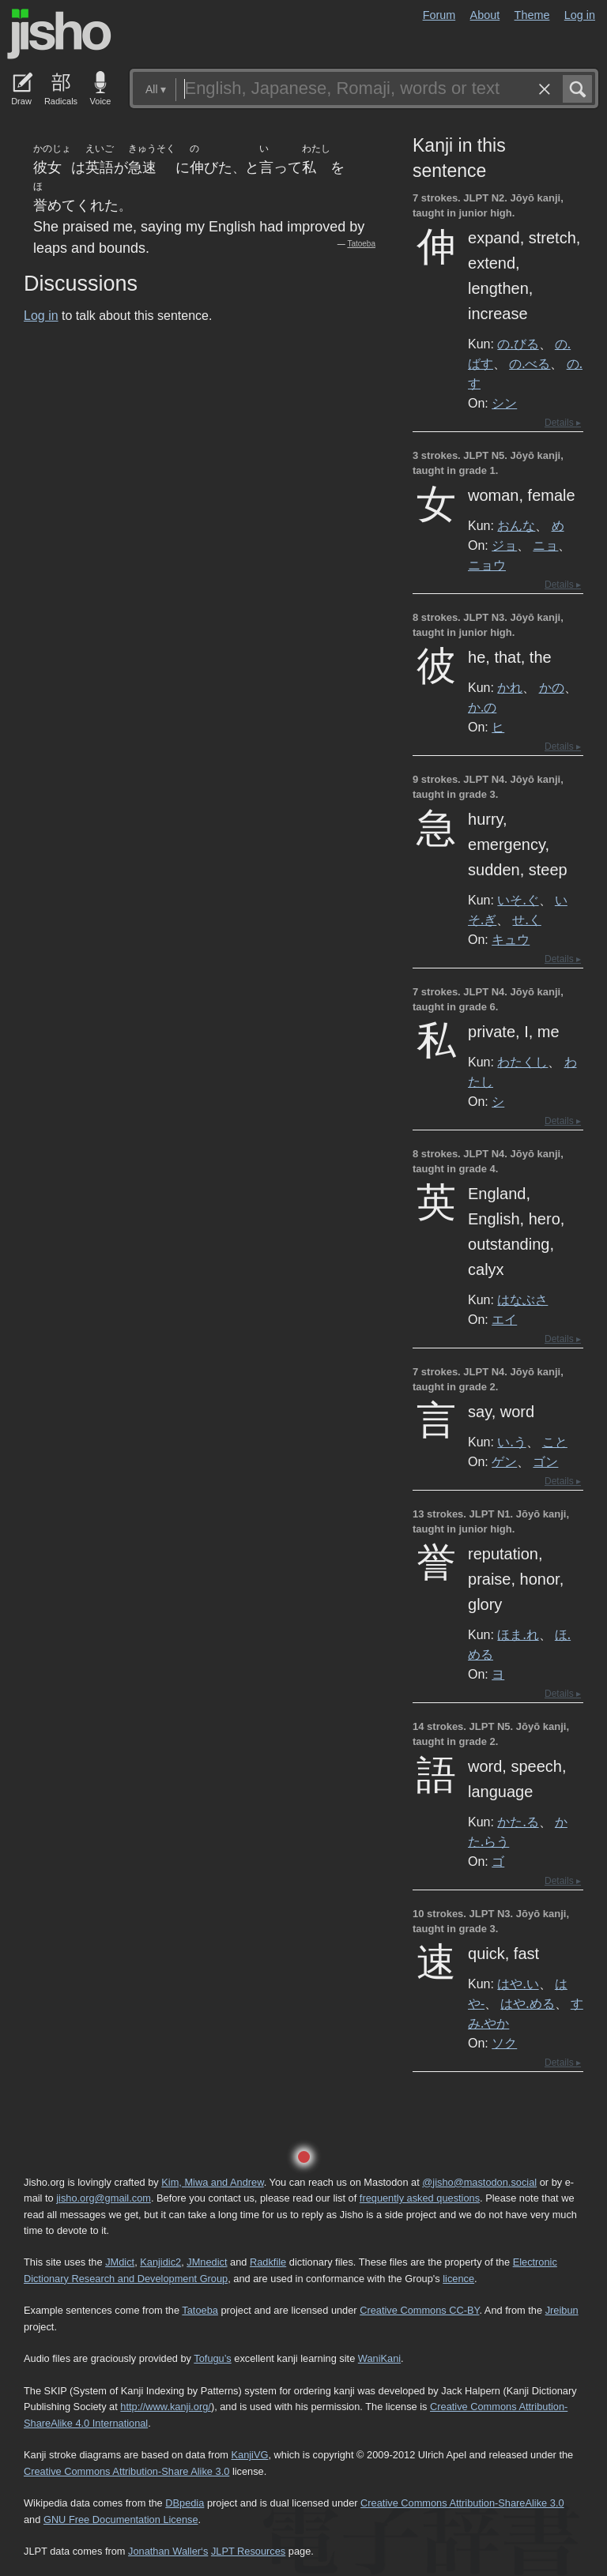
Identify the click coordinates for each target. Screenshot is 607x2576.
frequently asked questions (420, 2198)
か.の (482, 707)
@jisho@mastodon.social (479, 2182)
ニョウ (487, 564)
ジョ (504, 545)
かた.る (517, 1821)
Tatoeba (361, 243)
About (485, 15)
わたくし (522, 1061)
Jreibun (562, 2310)
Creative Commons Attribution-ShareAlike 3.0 (462, 2503)
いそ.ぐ (517, 899)
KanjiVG (249, 2455)
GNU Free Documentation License (120, 2519)
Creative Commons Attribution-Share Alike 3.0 (126, 2471)
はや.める (527, 2003)
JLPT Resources (248, 2551)
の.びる (517, 343)
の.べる (529, 363)
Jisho (59, 34)
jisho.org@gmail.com (103, 2198)
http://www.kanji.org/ (165, 2406)
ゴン (545, 1461)
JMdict (119, 2262)
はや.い (517, 1983)
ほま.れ (517, 1634)
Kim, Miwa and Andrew (212, 2182)
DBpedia (184, 2503)
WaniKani (379, 2358)
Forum (439, 15)
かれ (509, 687)
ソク (504, 2042)
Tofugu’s (212, 2358)
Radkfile (268, 2262)
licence (458, 2279)
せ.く (526, 919)
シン (504, 403)
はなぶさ (522, 1299)
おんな (516, 525)
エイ (504, 1319)
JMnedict (207, 2262)
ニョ (545, 545)
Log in (579, 15)
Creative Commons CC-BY (419, 2310)
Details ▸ (563, 422)
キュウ (511, 939)
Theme (532, 15)
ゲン (504, 1461)
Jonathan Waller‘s (168, 2551)
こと (554, 1441)
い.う (511, 1441)
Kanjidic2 (160, 2262)
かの (551, 687)
